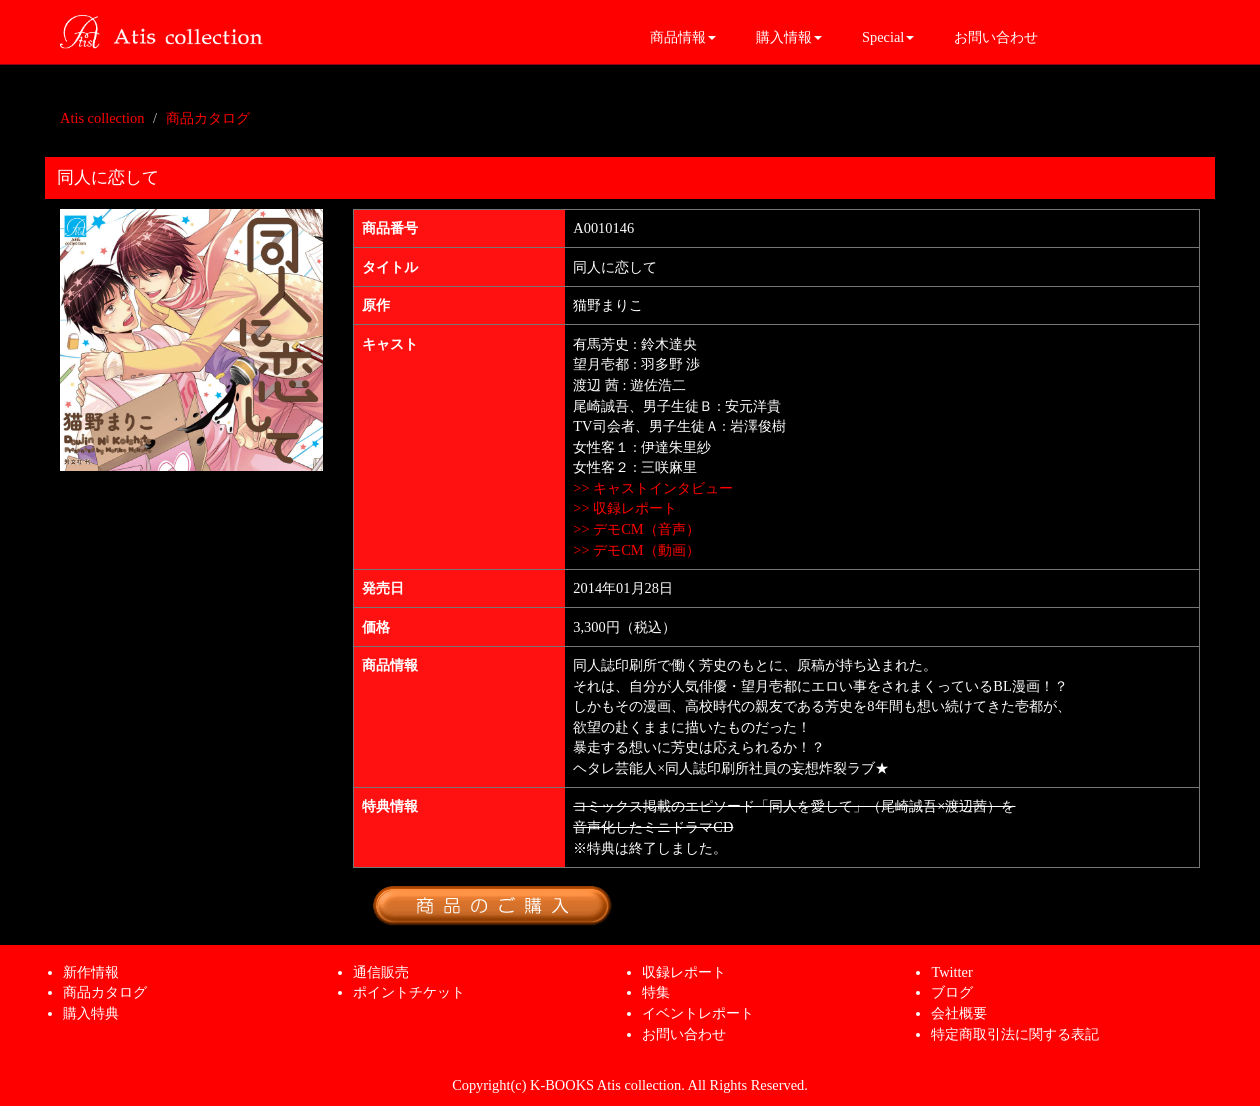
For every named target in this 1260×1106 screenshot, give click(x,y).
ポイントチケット (409, 992)
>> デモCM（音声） (636, 529)
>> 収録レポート (625, 508)
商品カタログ (208, 118)
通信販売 (381, 972)
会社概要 (959, 1013)
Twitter (951, 972)
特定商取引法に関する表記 (1015, 1034)
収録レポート (684, 972)
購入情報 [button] (789, 37)
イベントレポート (698, 1013)
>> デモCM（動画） (636, 550)
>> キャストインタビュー (653, 488)
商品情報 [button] (683, 37)
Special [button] (888, 37)
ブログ (952, 992)
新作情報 (91, 972)
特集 (656, 992)
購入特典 (91, 1013)
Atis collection (102, 118)
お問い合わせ (996, 37)
